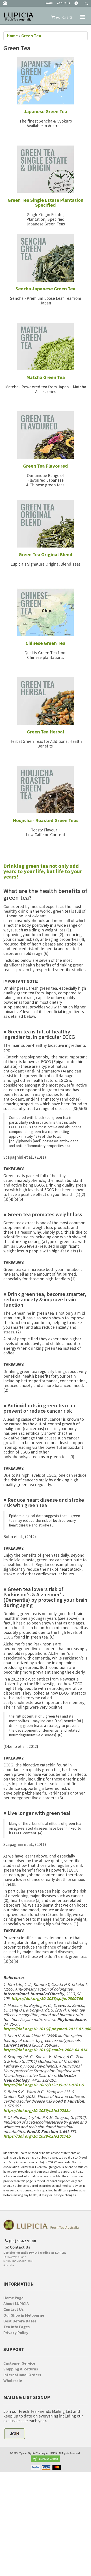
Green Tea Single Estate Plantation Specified (45, 202)
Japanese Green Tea (45, 111)
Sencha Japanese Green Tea (45, 288)
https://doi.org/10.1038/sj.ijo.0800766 (47, 1998)
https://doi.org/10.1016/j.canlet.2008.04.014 (45, 2049)
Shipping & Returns (20, 2369)
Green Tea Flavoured (45, 466)
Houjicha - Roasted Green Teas (45, 820)
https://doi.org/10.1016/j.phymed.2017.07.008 (47, 2028)
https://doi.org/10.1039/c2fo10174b (37, 2136)
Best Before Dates (19, 2321)
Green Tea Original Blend (45, 554)
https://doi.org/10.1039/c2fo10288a (36, 2110)
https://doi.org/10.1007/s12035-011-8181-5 (43, 2084)
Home (13, 35)
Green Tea (31, 35)
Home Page (13, 2297)
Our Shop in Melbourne (23, 2315)
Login (49, 3)
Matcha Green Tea (45, 377)
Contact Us (13, 2309)
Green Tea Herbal (45, 732)
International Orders (22, 2374)
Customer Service (19, 2363)
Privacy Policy (15, 2332)
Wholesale (12, 2380)
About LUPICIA (16, 2303)
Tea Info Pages (16, 2326)
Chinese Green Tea (45, 643)
